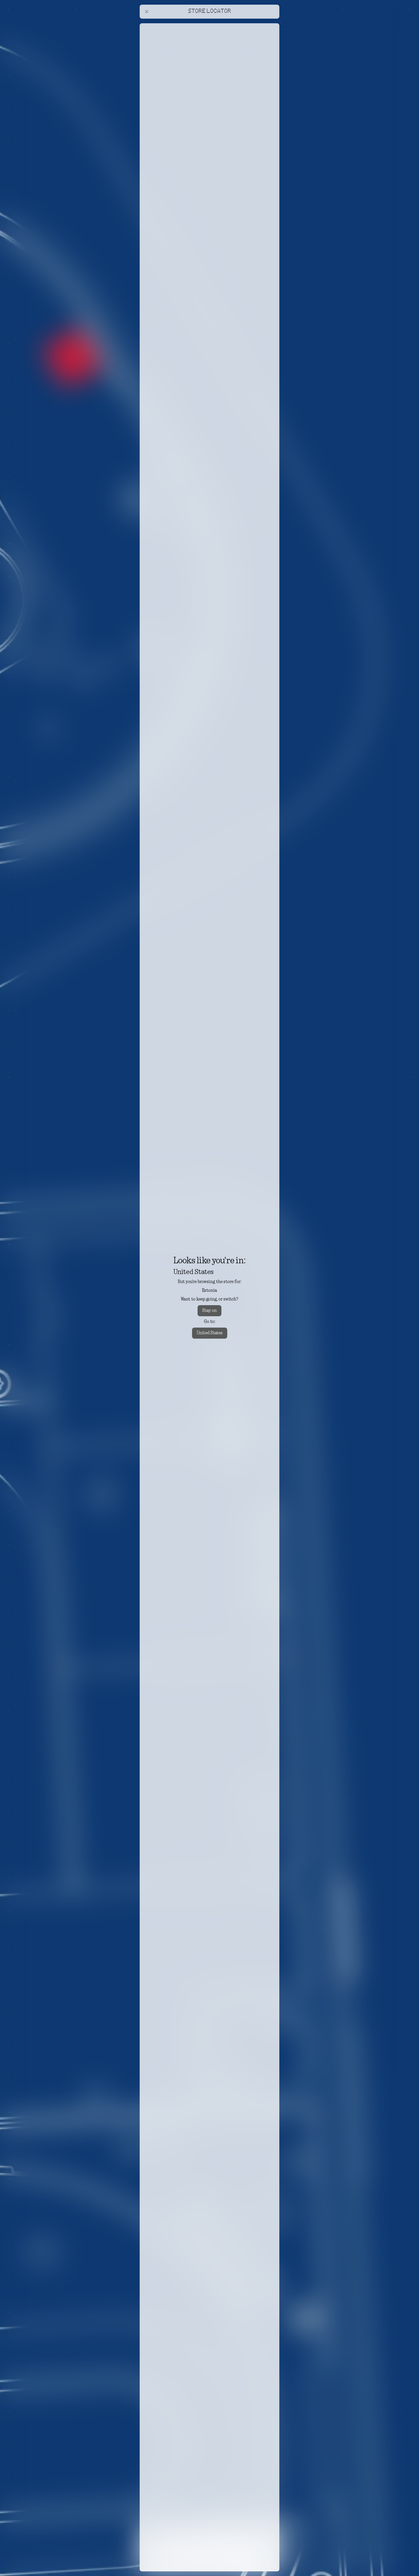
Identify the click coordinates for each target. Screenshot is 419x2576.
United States (210, 1333)
